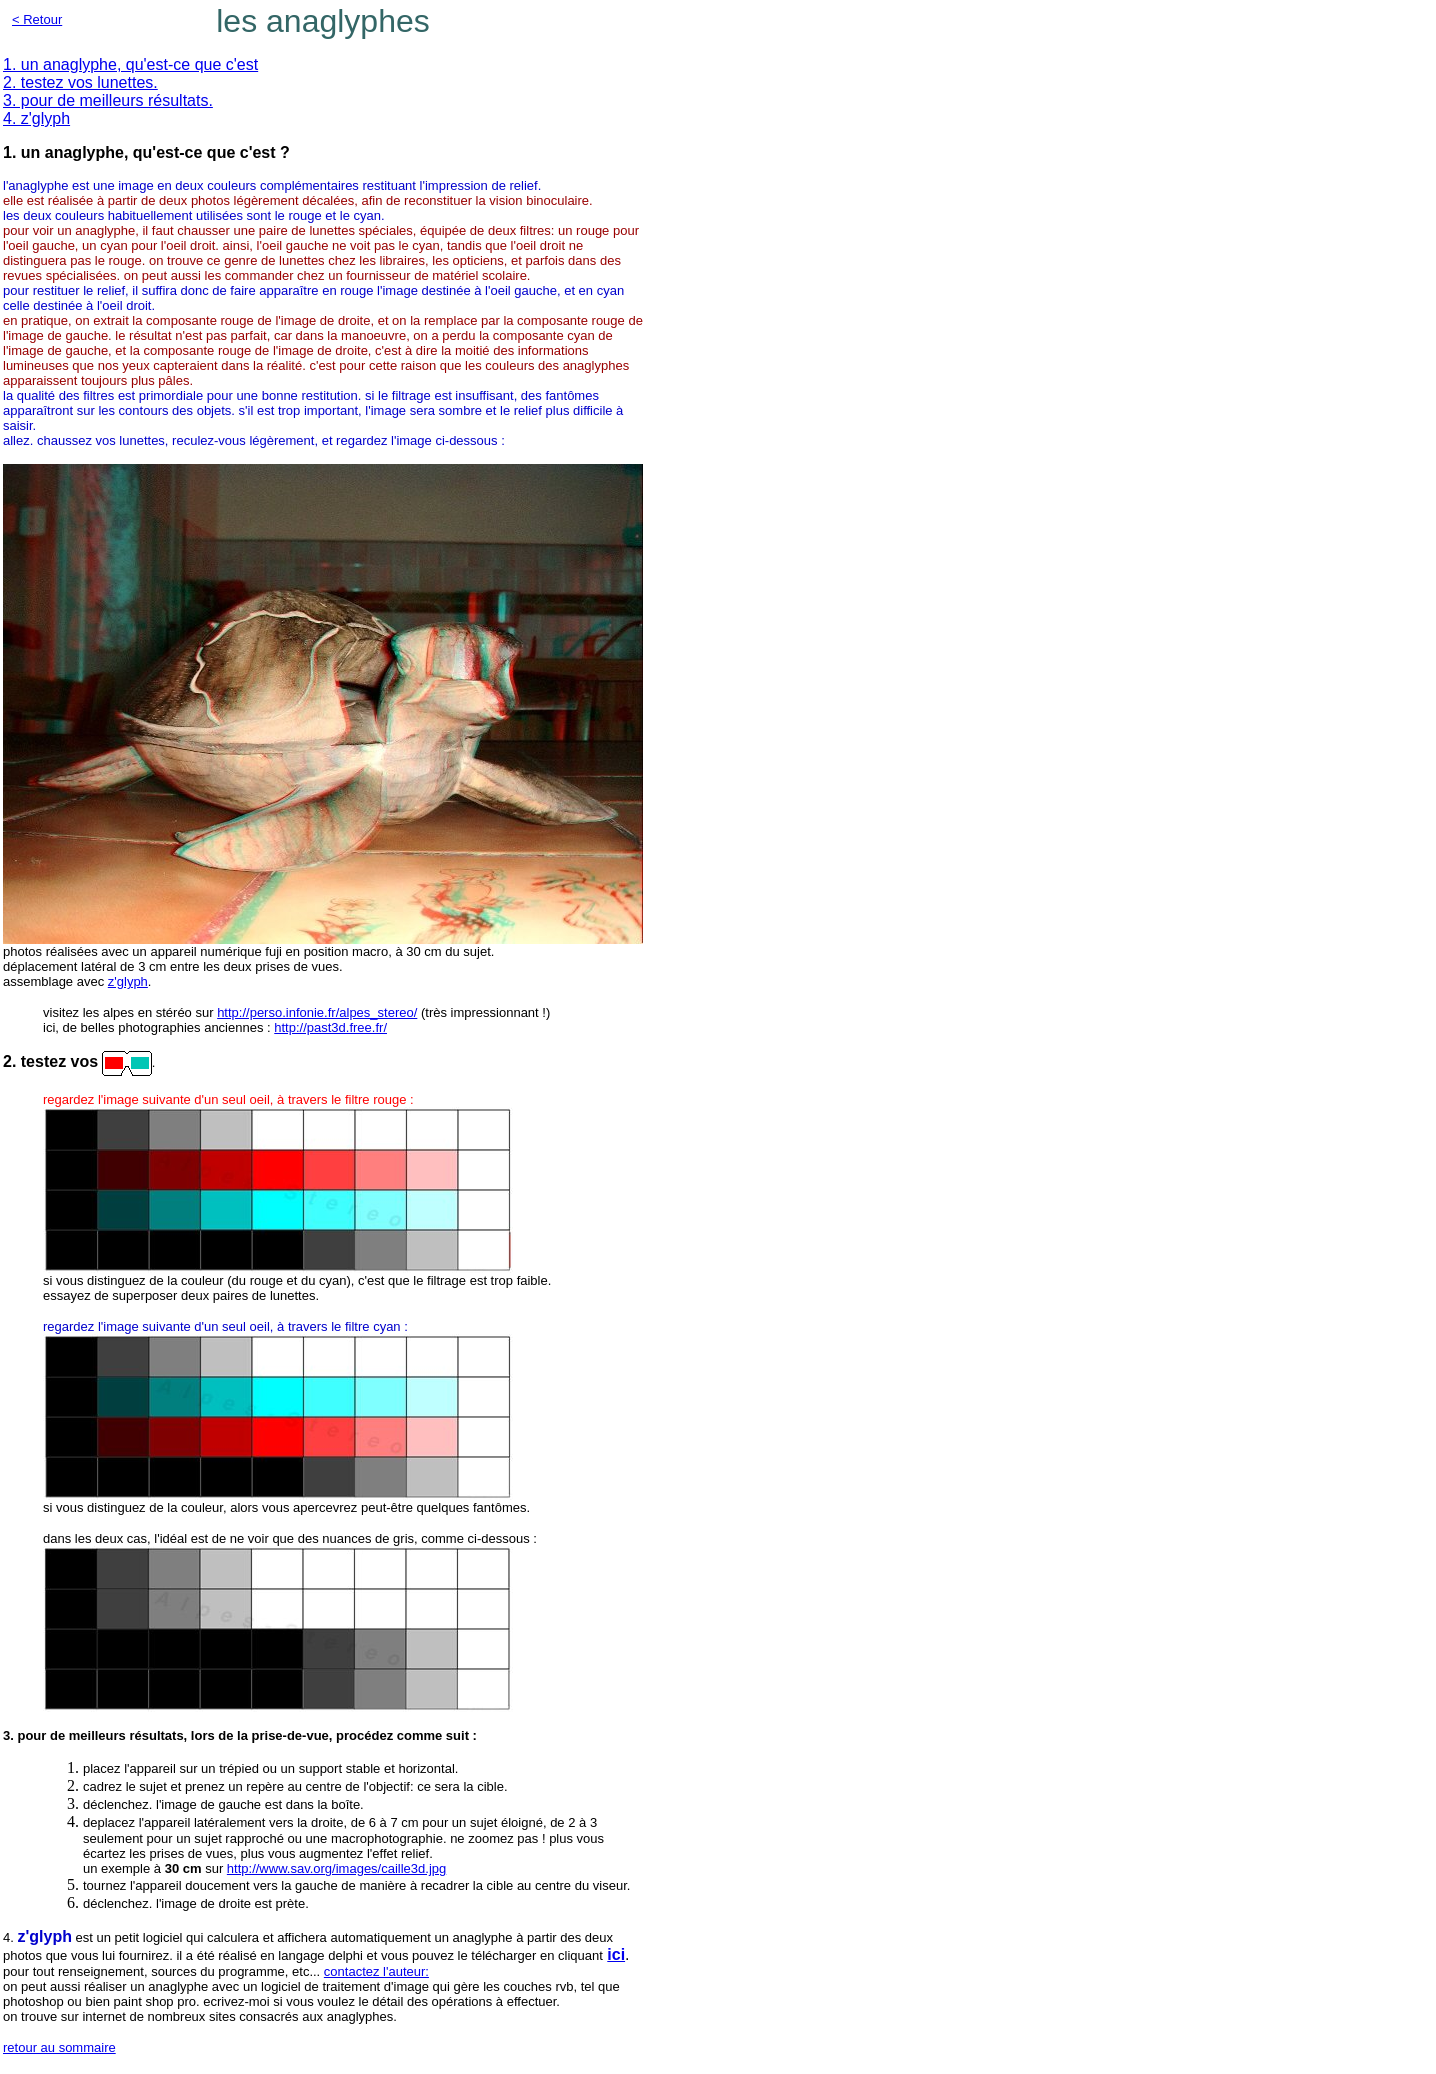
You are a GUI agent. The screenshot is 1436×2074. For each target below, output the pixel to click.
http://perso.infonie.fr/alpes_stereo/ (317, 1012)
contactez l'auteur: (376, 1971)
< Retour (37, 19)
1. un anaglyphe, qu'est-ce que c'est (130, 64)
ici (616, 1954)
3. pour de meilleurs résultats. (108, 100)
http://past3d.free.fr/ (330, 1027)
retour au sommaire (59, 2047)
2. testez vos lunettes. (80, 82)
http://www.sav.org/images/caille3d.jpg (336, 1868)
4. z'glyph (36, 118)
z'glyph (128, 981)
